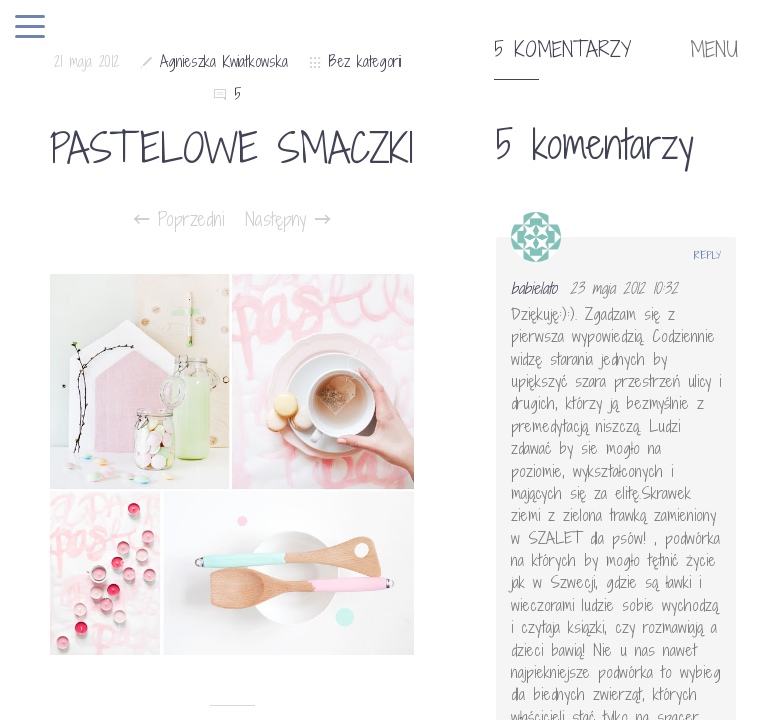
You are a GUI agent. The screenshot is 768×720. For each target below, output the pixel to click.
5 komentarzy (562, 50)
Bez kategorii (365, 61)
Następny (287, 219)
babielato (534, 288)
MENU (714, 50)
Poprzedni (179, 219)
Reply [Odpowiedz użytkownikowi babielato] (707, 255)
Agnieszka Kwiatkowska (224, 61)
